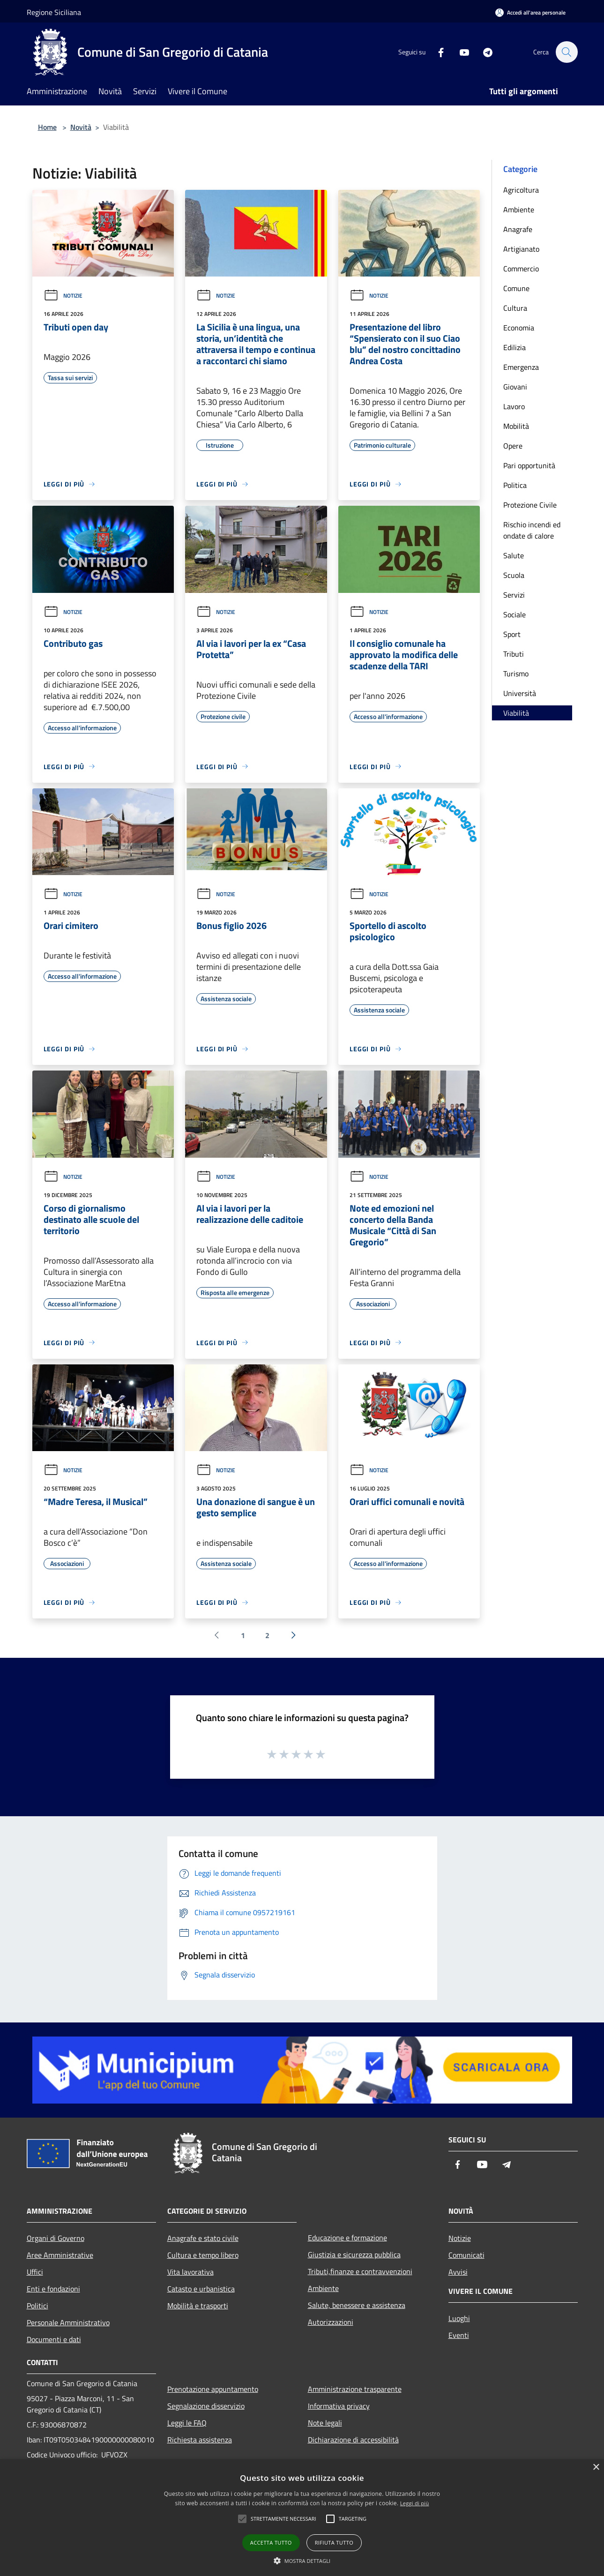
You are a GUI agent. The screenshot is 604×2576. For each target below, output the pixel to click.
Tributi (513, 653)
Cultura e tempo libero (203, 2255)
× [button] (595, 2467)
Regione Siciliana (54, 12)
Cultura (515, 308)
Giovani (515, 386)
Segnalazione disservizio (206, 2405)
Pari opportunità (529, 465)
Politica (515, 485)
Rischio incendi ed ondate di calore (531, 530)
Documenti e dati (54, 2339)
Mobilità (516, 426)
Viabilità (516, 713)
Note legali (325, 2422)
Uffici (35, 2271)
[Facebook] (436, 51)
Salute (513, 555)
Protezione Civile (530, 504)
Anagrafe (517, 229)
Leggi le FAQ (187, 2422)
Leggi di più (414, 2503)
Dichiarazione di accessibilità (353, 2439)
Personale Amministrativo (68, 2322)
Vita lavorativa (190, 2271)
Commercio (521, 268)
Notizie (63, 295)
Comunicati (466, 2255)
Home (47, 127)
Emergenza (521, 367)
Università (519, 693)
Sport (512, 634)
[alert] (302, 2517)
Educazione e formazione (347, 2237)
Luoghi (459, 2318)
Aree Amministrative (60, 2255)
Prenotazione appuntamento (212, 2389)
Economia (518, 327)
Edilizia (514, 347)
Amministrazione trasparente (355, 2389)
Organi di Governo (55, 2238)
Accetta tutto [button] (271, 2542)
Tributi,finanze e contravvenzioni (360, 2271)
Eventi (458, 2335)
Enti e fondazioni (53, 2288)
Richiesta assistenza (199, 2439)
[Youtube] (459, 51)
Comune (516, 288)
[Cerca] (566, 52)
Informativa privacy (339, 2405)
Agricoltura (521, 189)
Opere (512, 445)
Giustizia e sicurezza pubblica (354, 2254)
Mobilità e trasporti (197, 2305)
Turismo (516, 673)
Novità (80, 127)
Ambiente (518, 209)
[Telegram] (483, 51)
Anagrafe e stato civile (203, 2238)
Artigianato (521, 249)
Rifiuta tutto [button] (334, 2542)
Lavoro (514, 406)
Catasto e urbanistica (201, 2288)
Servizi (514, 594)
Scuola (513, 575)
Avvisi (458, 2271)
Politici (37, 2305)
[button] (302, 2560)
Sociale (514, 614)
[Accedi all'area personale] (530, 12)
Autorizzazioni (330, 2322)
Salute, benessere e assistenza (356, 2305)
